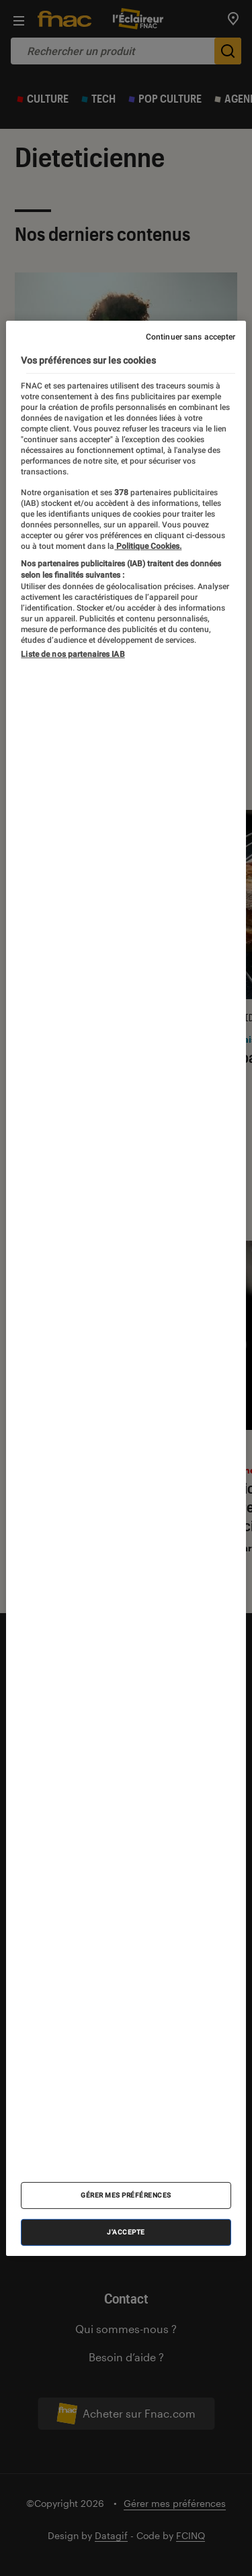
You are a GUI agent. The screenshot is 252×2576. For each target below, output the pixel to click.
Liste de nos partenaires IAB (72, 654)
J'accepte (126, 2232)
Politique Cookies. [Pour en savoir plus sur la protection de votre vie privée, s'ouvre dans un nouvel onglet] (147, 546)
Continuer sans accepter (191, 336)
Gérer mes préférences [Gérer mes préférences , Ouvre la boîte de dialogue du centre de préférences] (126, 2195)
